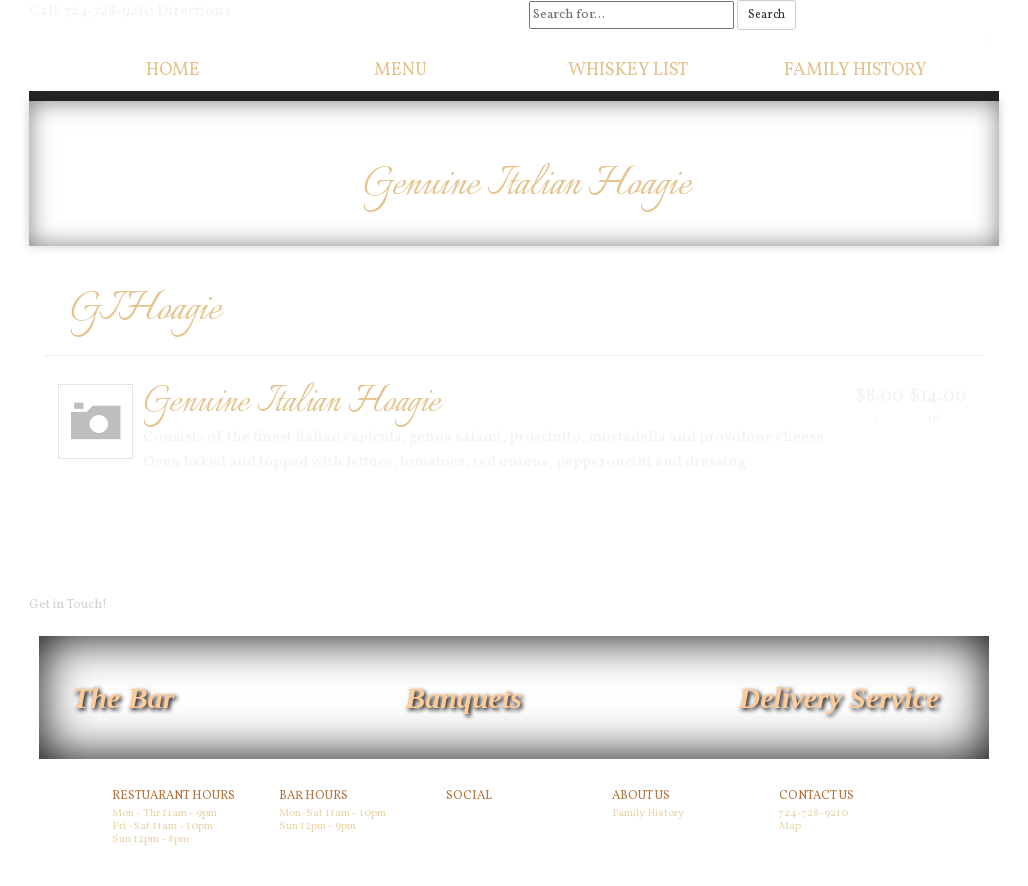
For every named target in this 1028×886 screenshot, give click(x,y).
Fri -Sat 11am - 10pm (162, 826)
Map (790, 826)
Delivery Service (839, 697)
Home (173, 70)
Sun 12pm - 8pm (150, 839)
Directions (194, 11)
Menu (400, 70)
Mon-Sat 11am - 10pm (332, 813)
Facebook (474, 817)
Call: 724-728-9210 (91, 11)
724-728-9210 (813, 813)
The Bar (123, 697)
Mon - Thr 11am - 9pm (164, 813)
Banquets (463, 697)
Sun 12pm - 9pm (317, 826)
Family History (855, 70)
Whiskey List (628, 70)
